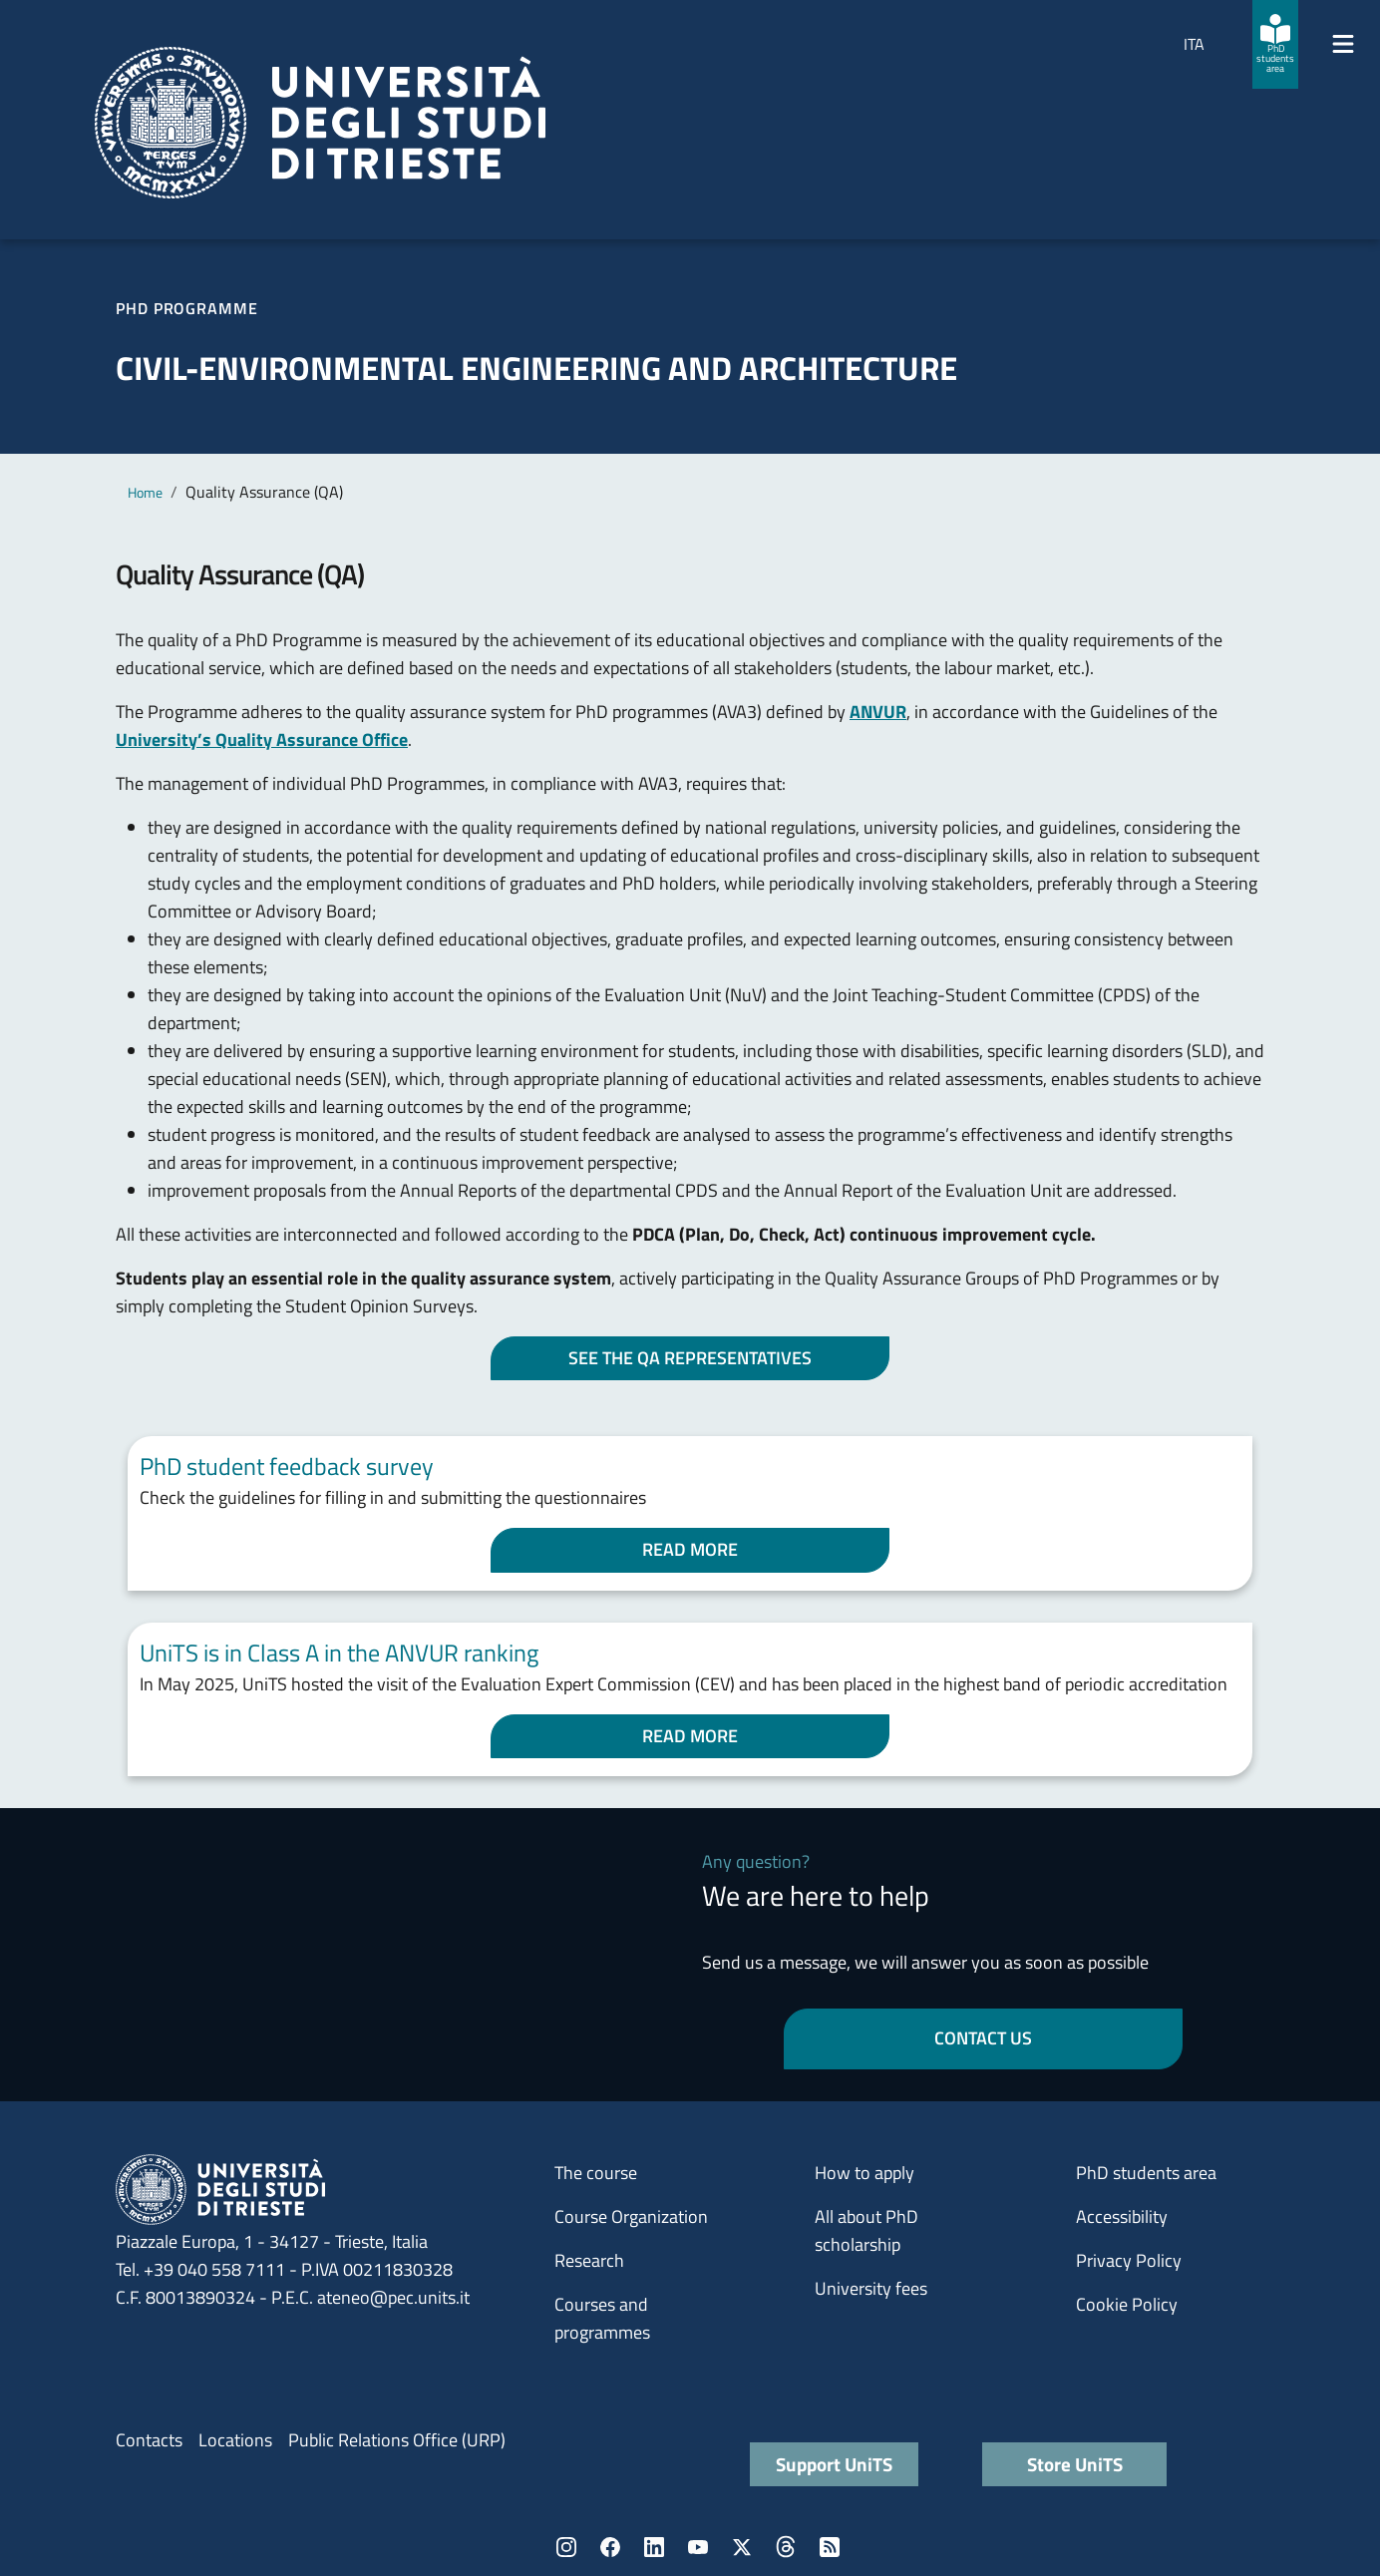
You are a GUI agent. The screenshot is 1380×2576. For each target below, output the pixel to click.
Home (145, 492)
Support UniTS (834, 2463)
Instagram (566, 2547)
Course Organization (631, 2216)
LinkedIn (654, 2547)
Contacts (149, 2439)
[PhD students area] (1275, 44)
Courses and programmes (602, 2318)
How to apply (864, 2172)
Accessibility (1122, 2216)
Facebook (610, 2547)
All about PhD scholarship (866, 2230)
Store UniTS (1075, 2463)
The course (595, 2172)
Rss (830, 2547)
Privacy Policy (1129, 2260)
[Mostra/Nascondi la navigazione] (1343, 44)
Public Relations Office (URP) (397, 2439)
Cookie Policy (1127, 2304)
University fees (871, 2288)
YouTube (698, 2547)
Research (589, 2260)
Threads (786, 2547)
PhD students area (1146, 2172)
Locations (235, 2439)
